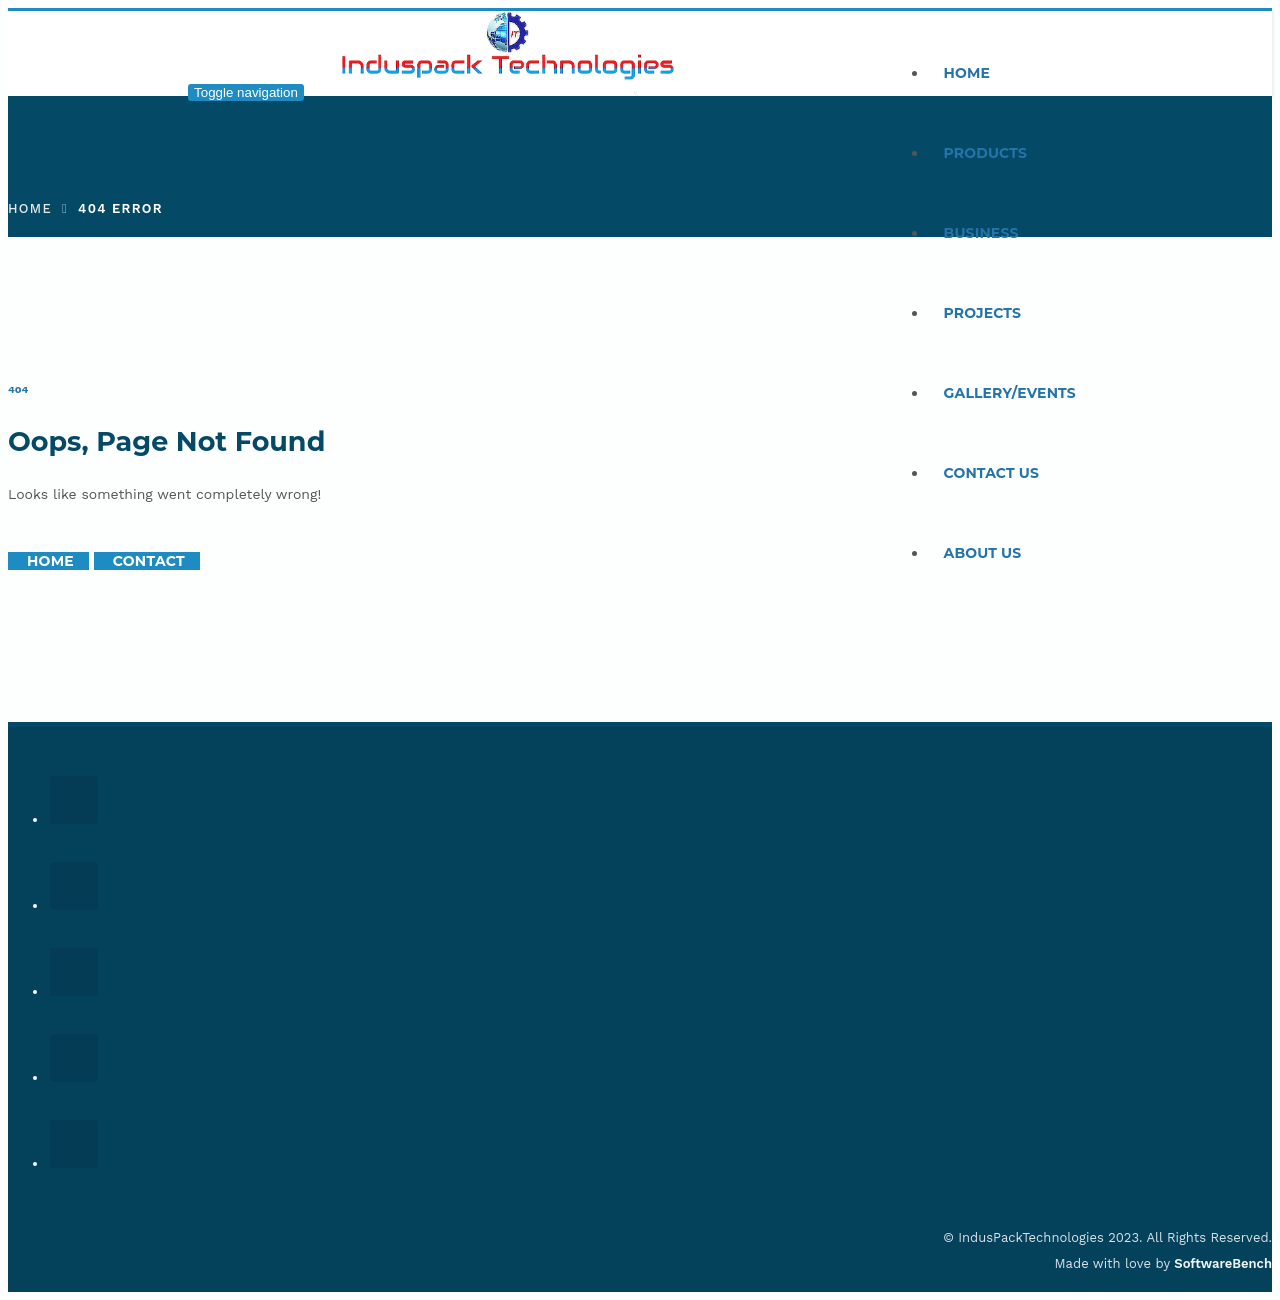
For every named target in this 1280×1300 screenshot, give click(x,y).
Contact (149, 561)
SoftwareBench (1223, 1263)
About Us (983, 553)
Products (985, 153)
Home (967, 73)
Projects (983, 313)
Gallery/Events (1010, 393)
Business (981, 233)
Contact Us (992, 473)
